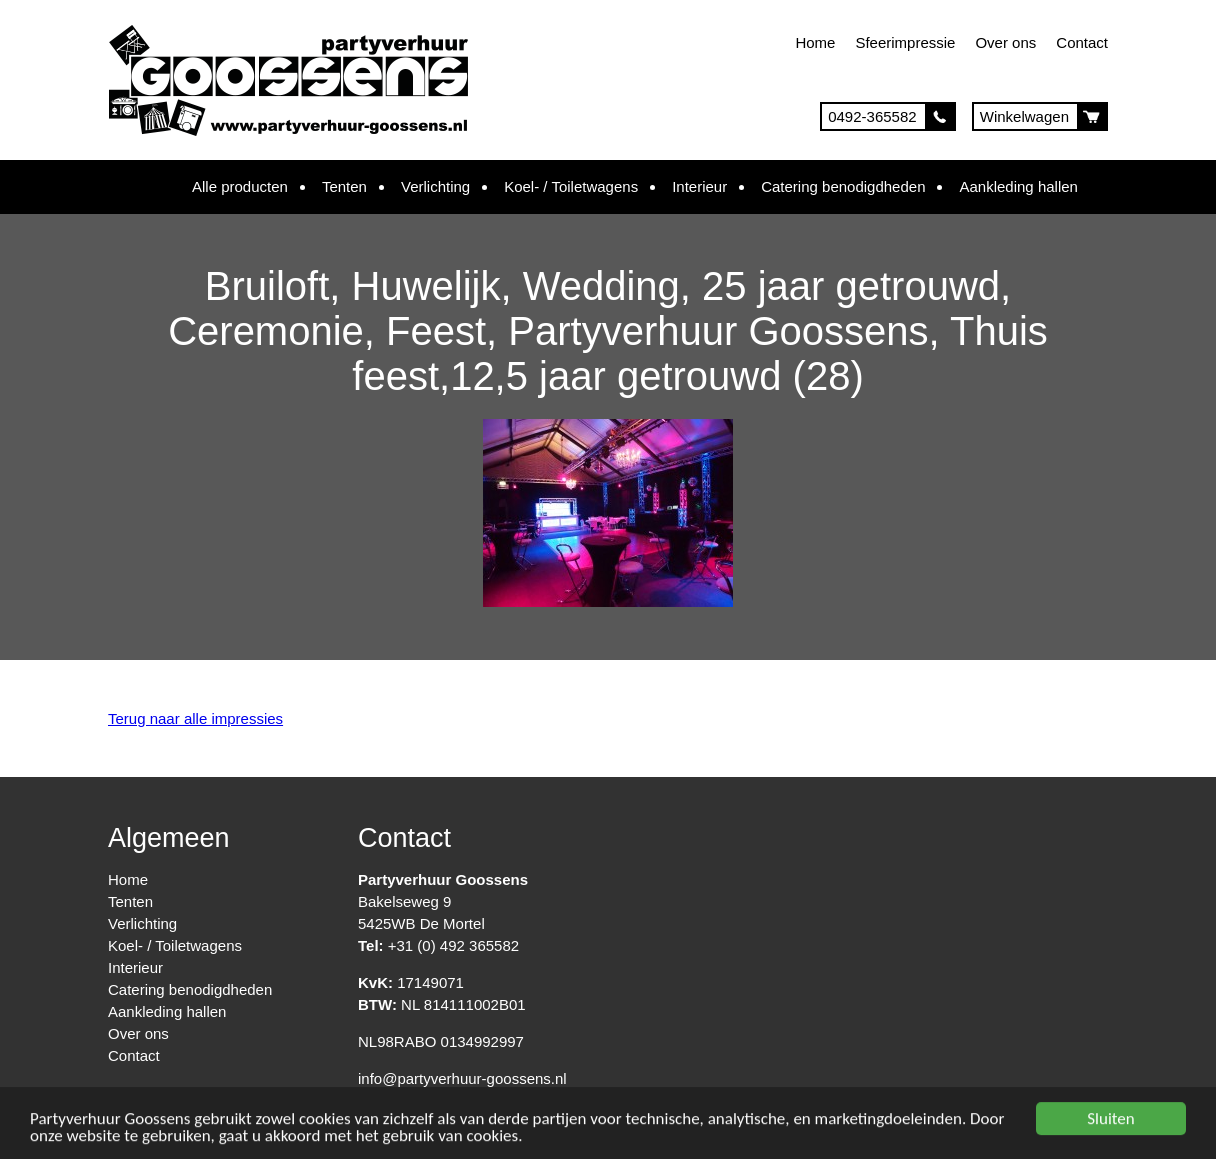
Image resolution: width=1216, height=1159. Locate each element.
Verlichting (435, 186)
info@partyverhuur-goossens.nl (462, 1078)
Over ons (1005, 42)
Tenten (344, 186)
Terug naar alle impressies (195, 718)
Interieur (699, 186)
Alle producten (240, 186)
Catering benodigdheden (843, 186)
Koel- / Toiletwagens (571, 186)
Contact (1082, 42)
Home (815, 42)
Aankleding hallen (1018, 186)
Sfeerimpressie (905, 42)
